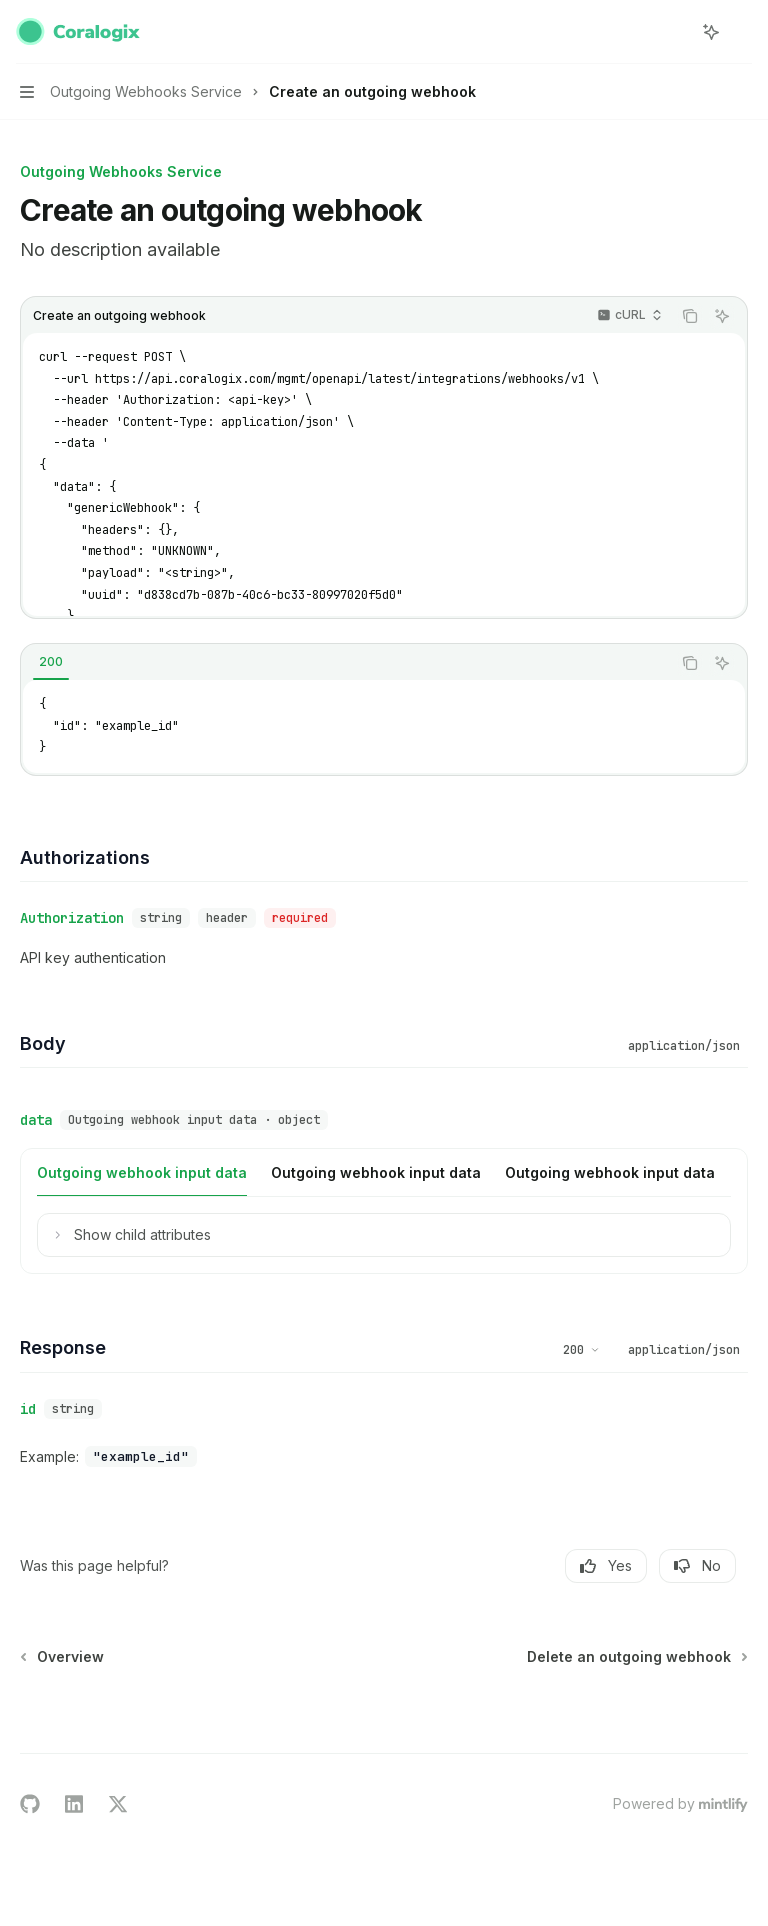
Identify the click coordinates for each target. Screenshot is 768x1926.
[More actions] (742, 32)
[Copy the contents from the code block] (690, 316)
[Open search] (674, 32)
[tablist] (346, 663)
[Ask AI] (722, 316)
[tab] (51, 662)
